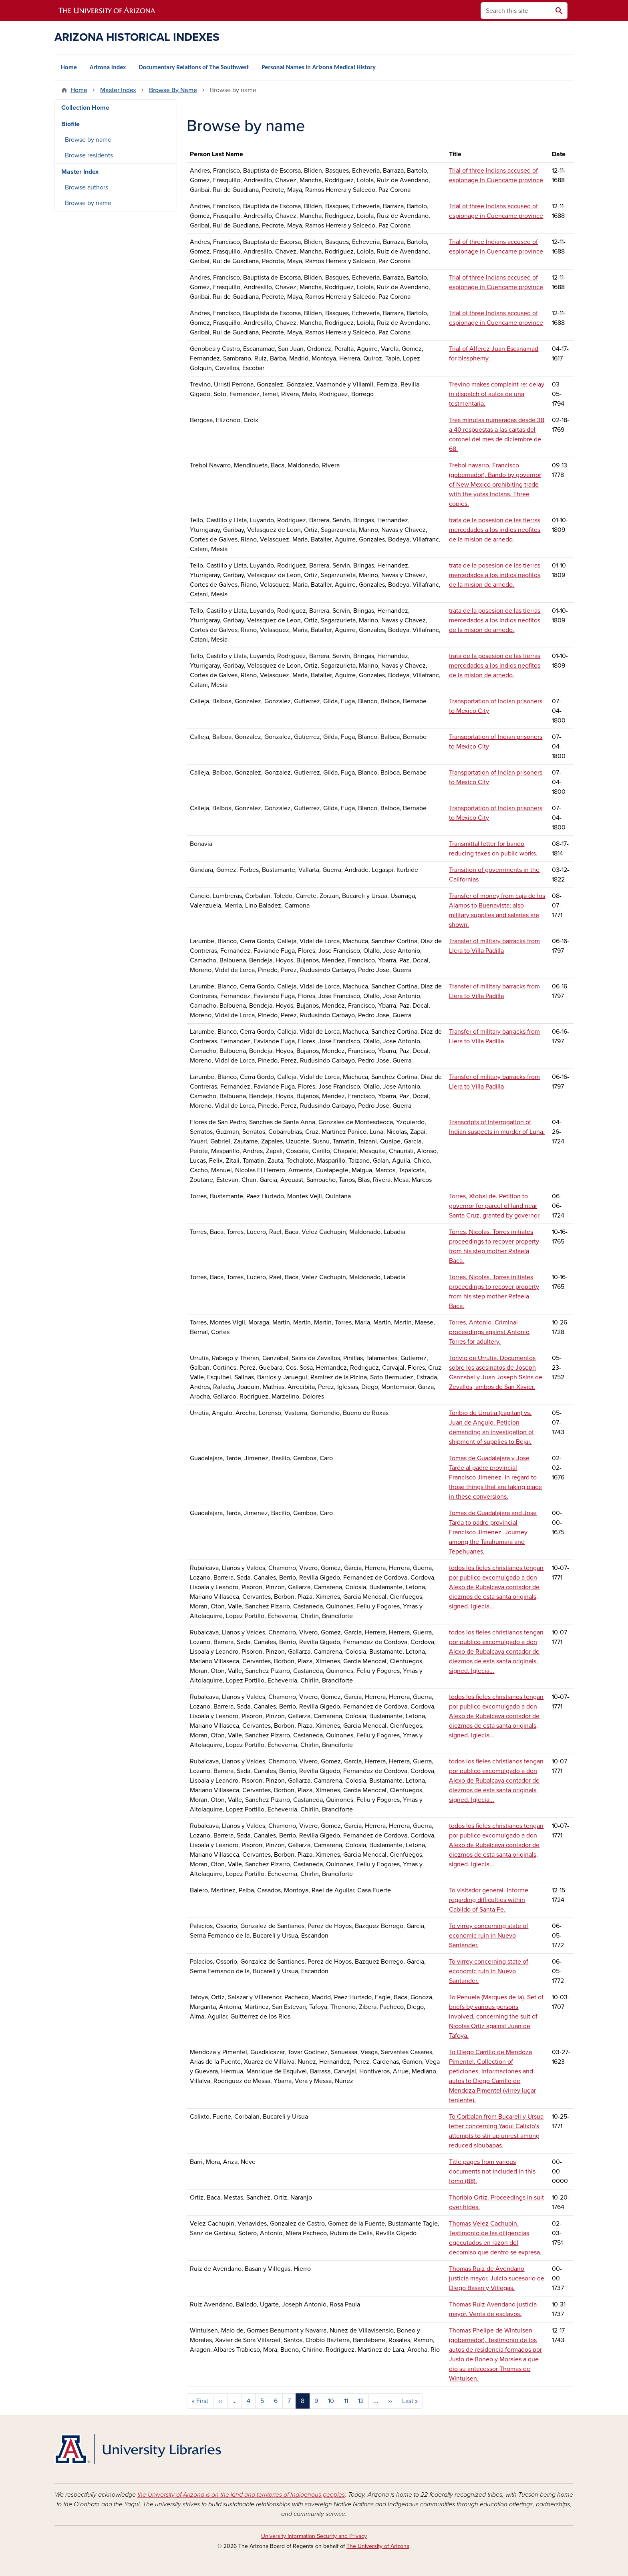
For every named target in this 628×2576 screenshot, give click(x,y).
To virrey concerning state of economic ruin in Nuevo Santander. (488, 1935)
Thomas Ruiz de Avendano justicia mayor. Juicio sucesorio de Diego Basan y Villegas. (496, 2278)
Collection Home (85, 108)
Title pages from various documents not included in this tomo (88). (492, 2171)
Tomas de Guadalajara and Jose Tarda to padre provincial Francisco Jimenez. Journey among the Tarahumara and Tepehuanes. (493, 1532)
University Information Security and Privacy (314, 2536)
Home (69, 67)
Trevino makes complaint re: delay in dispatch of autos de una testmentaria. (496, 394)
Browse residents (89, 155)
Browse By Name (173, 90)
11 (346, 2401)
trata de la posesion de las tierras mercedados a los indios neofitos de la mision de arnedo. (494, 529)
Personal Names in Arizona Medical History (319, 67)
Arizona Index (108, 67)
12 (361, 2401)
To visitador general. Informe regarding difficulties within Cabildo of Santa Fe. (488, 1900)
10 (331, 2401)
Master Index (118, 90)
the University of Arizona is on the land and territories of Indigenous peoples (241, 2495)
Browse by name (88, 140)
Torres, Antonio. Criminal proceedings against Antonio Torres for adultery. (489, 1332)
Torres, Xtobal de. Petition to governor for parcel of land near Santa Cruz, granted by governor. (495, 1206)
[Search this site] (516, 10)
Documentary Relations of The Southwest (194, 67)
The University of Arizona (377, 2546)
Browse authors (86, 187)
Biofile (70, 124)
